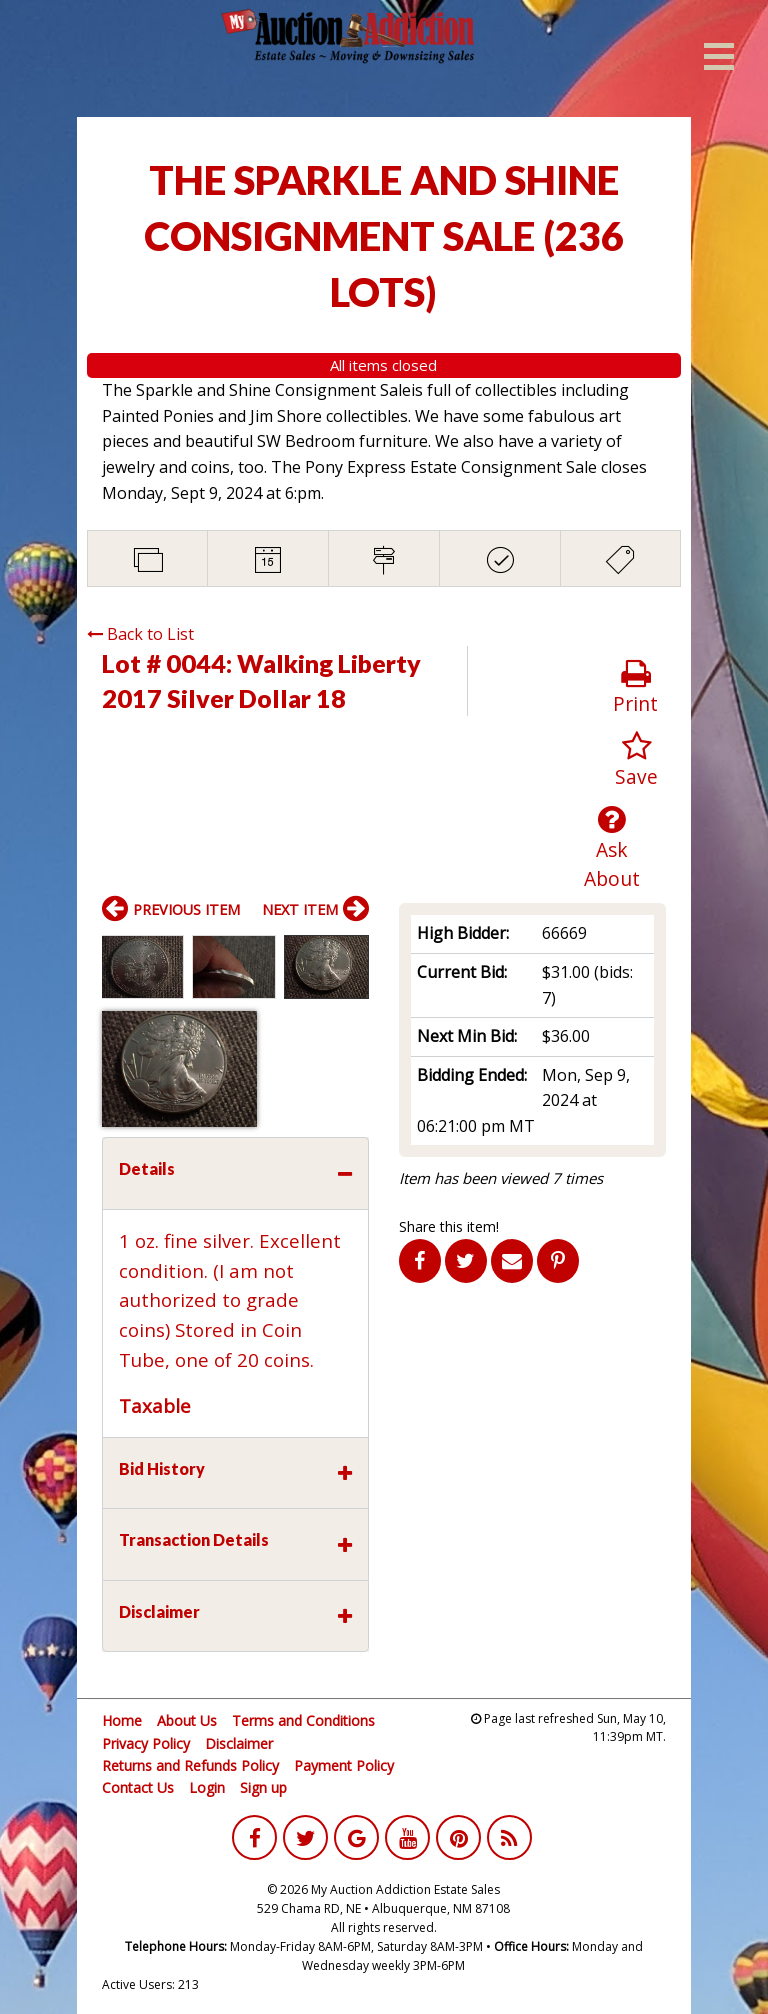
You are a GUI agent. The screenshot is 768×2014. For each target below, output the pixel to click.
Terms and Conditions (303, 1720)
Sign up (263, 1787)
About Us (187, 1720)
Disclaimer (239, 1743)
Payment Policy (344, 1765)
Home (122, 1720)
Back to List (140, 634)
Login (207, 1787)
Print (635, 687)
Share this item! (449, 1226)
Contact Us (138, 1787)
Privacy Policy (146, 1743)
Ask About (612, 848)
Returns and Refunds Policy (190, 1765)
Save (636, 760)
